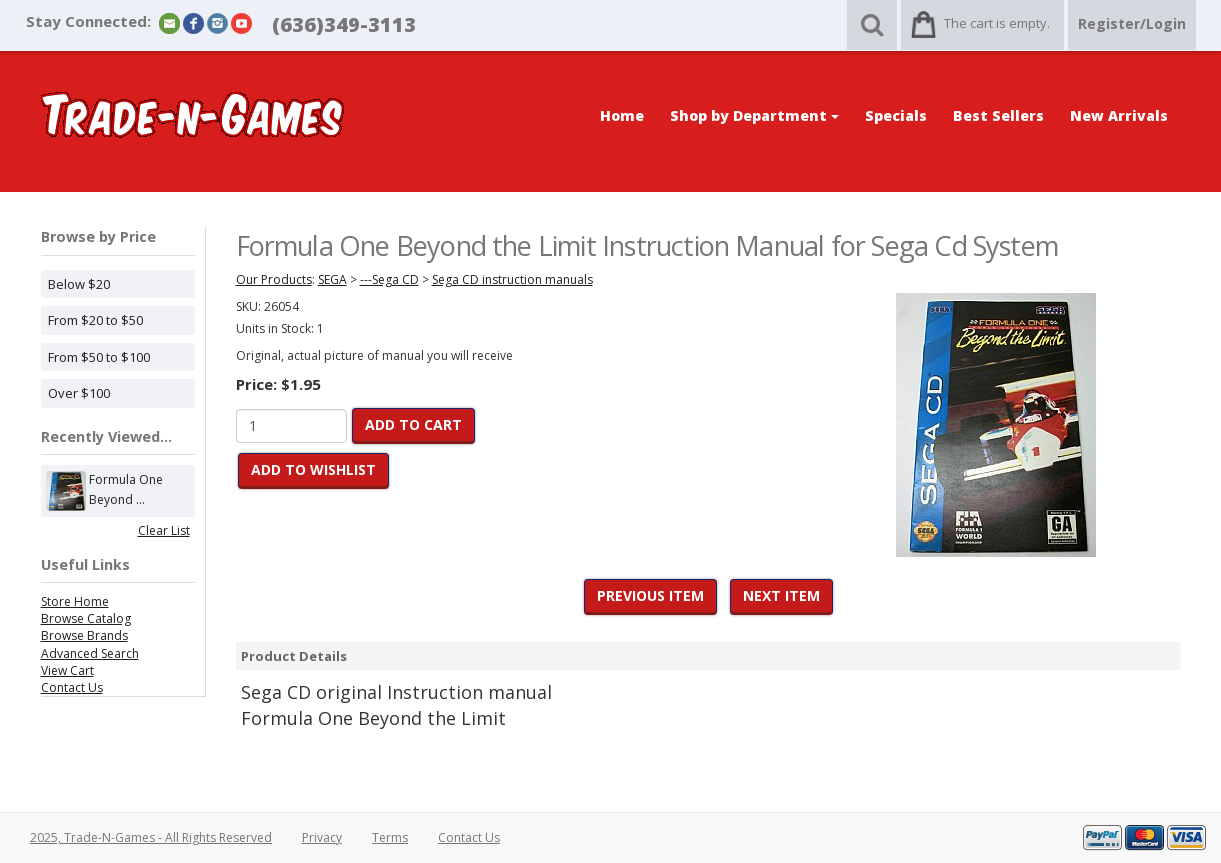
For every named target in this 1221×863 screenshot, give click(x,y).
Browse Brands (84, 635)
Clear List (164, 530)
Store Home (75, 601)
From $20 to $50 (95, 320)
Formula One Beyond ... (126, 491)
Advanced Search (90, 653)
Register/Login (1132, 23)
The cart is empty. (997, 23)
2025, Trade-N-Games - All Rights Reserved (151, 837)
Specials (896, 115)
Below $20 (79, 284)
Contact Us (72, 687)
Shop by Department (754, 115)
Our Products (274, 279)
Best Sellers (998, 115)
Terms (390, 837)
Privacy (322, 837)
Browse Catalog (86, 618)
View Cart (67, 670)
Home (622, 115)
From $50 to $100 (99, 357)
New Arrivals (1119, 115)
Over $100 (79, 393)
